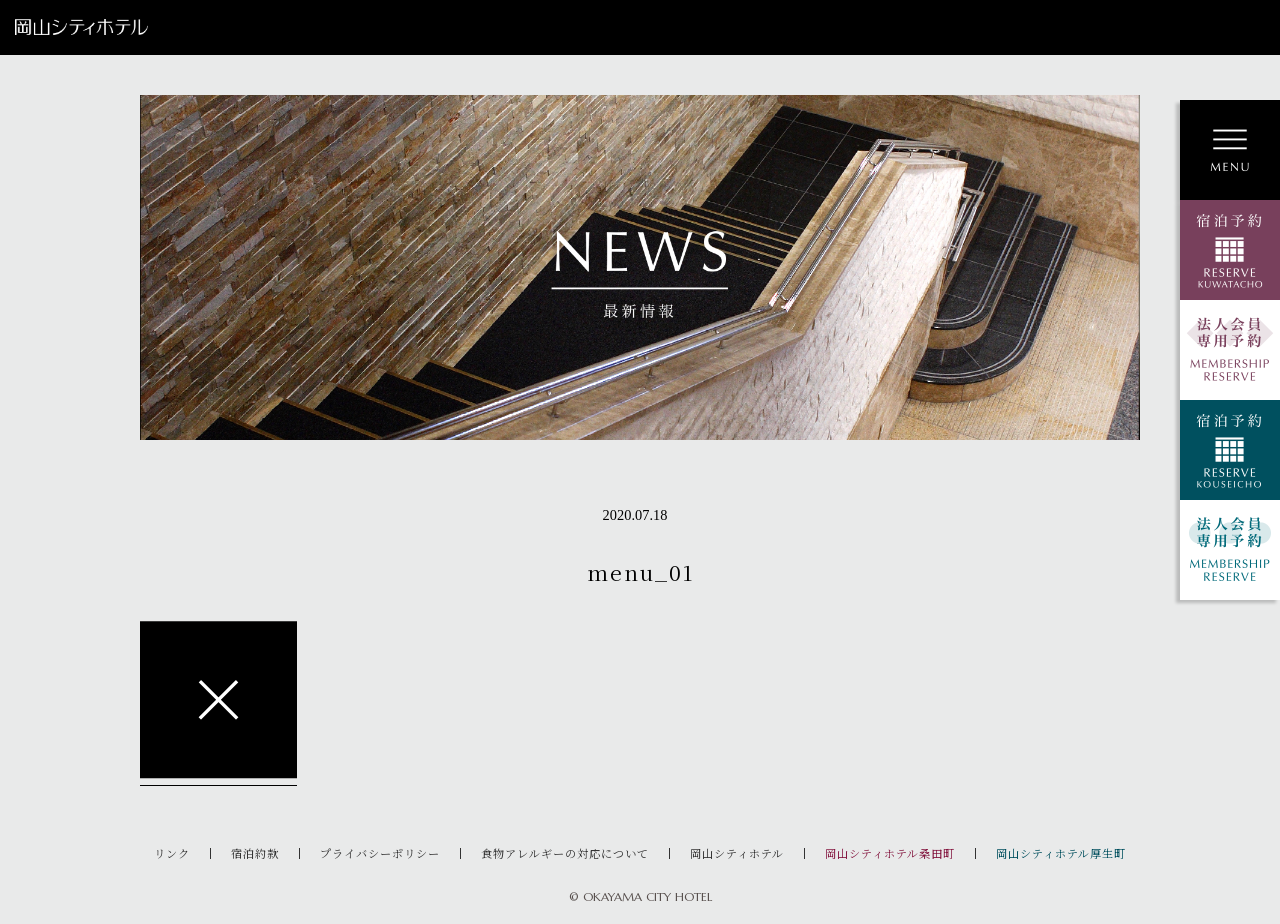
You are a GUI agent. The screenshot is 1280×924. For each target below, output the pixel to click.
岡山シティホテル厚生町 (1061, 853)
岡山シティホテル (737, 853)
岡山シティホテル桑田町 (890, 853)
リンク (172, 853)
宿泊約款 (255, 853)
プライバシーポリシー (380, 853)
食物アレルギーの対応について (565, 853)
